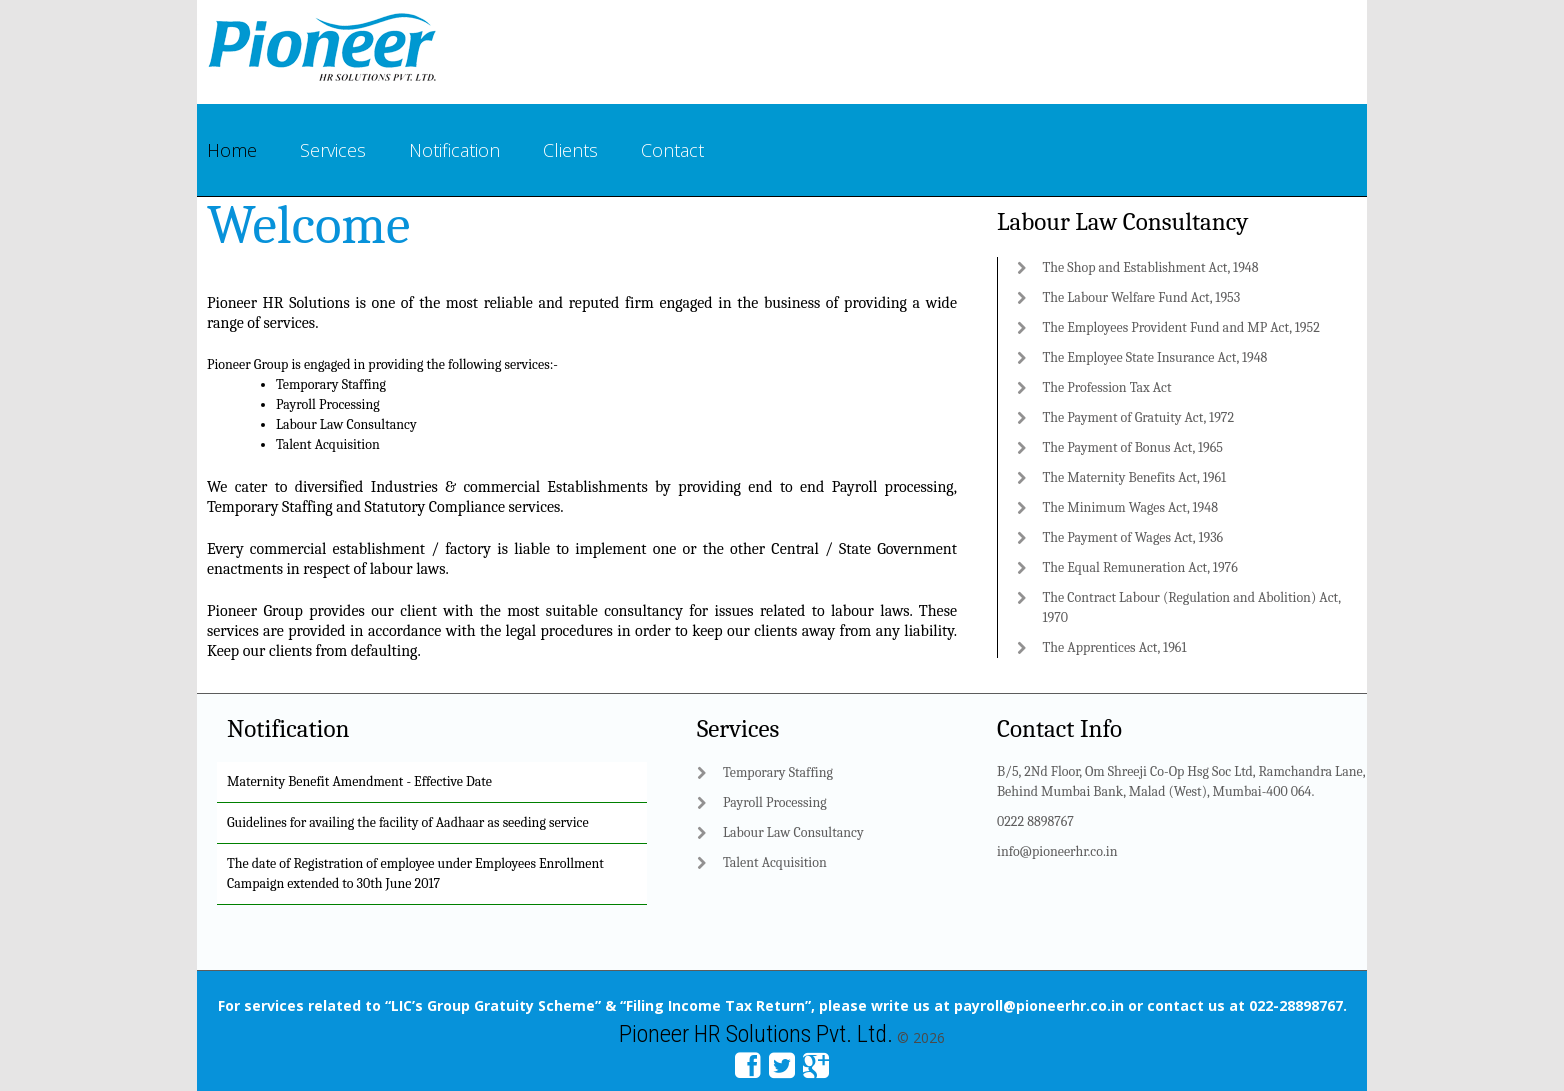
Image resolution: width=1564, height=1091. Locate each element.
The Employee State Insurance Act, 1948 (1155, 357)
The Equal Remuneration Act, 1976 (1140, 567)
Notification (454, 150)
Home (232, 150)
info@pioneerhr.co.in (1057, 851)
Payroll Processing (328, 404)
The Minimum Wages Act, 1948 (1130, 507)
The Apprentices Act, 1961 (1115, 647)
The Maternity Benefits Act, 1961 (1135, 477)
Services (333, 150)
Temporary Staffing (331, 384)
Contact (672, 150)
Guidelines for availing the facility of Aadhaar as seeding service (408, 822)
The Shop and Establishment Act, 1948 (1151, 267)
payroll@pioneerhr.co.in (1039, 1005)
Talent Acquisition (328, 444)
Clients (570, 150)
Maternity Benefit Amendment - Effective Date (359, 781)
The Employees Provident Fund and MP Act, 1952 (1181, 327)
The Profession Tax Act (1107, 387)
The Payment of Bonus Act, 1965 (1133, 447)
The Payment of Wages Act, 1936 (1133, 537)
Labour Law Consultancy (346, 424)
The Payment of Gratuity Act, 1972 (1139, 417)
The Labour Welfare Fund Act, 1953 (1142, 297)
